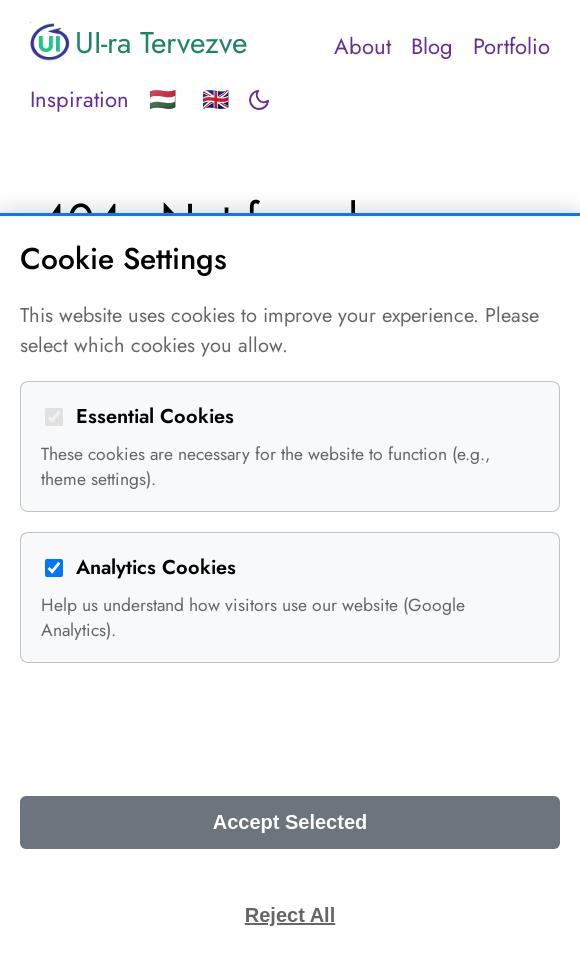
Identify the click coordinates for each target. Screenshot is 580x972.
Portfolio (511, 46)
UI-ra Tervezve (138, 42)
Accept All (289, 729)
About (362, 46)
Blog (432, 46)
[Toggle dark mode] (259, 100)
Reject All (290, 915)
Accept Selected (290, 822)
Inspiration (79, 99)
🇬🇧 (215, 99)
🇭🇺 (162, 99)
